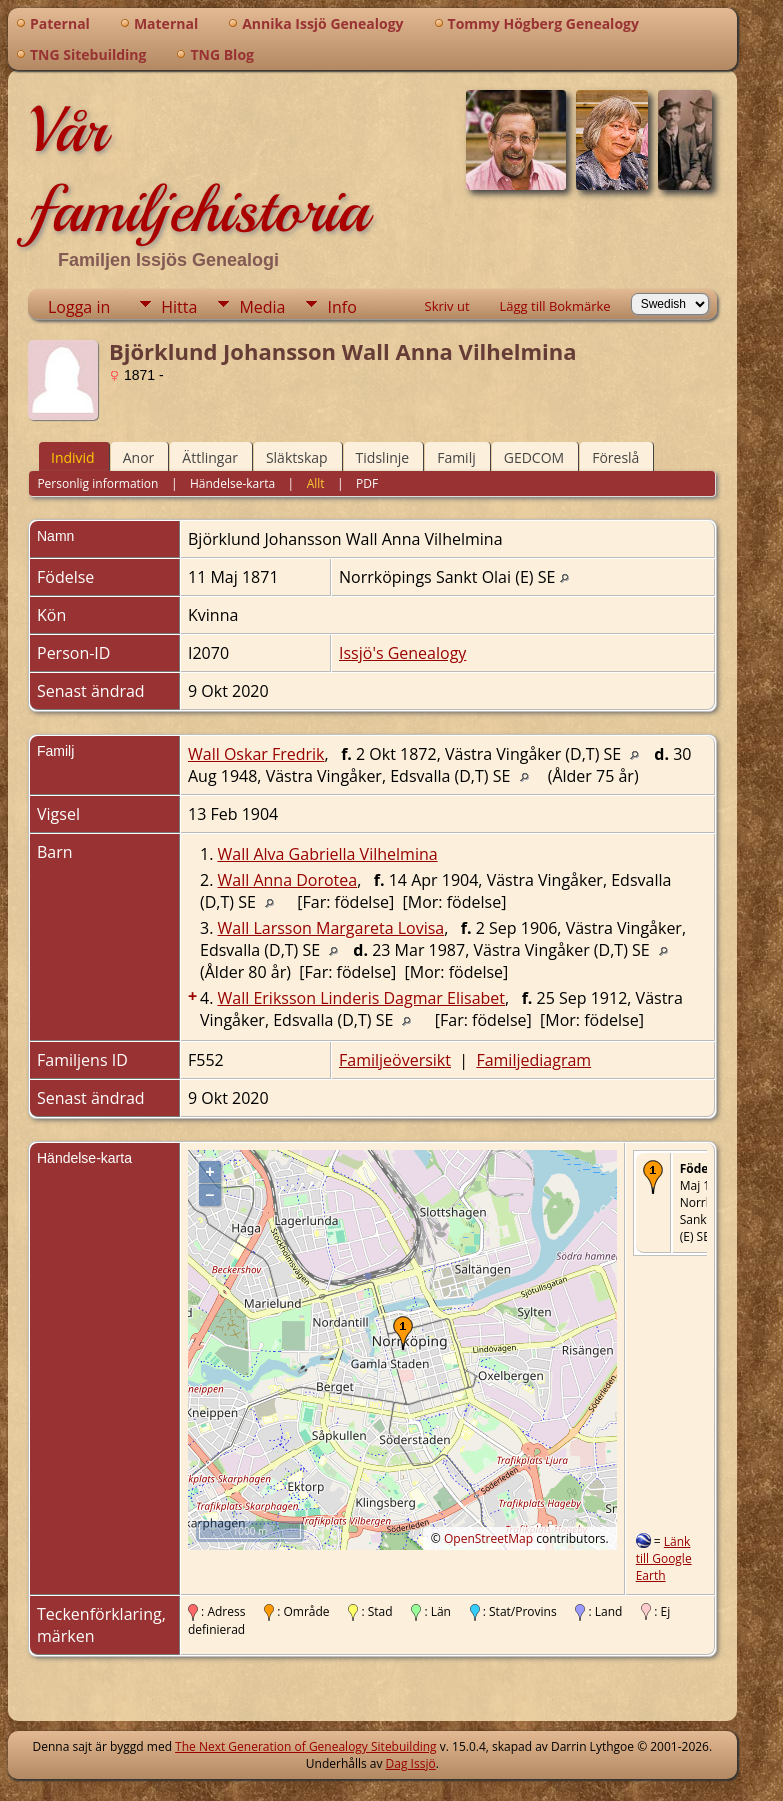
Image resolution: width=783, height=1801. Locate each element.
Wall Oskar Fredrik (256, 754)
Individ (73, 457)
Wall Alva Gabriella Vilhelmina (328, 854)
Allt (316, 483)
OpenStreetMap (488, 1538)
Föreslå (615, 457)
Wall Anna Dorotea (288, 880)
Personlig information (97, 483)
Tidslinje (383, 457)
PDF (367, 483)
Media (262, 307)
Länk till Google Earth (664, 1558)
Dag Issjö (411, 1763)
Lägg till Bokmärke (555, 306)
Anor (139, 457)
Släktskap (297, 457)
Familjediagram (533, 1060)
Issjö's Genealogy (402, 653)
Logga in (79, 307)
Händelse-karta (232, 483)
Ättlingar (210, 457)
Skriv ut (447, 306)
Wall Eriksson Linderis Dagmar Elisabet (362, 998)
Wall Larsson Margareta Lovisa (331, 928)
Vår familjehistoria (198, 170)
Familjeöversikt (395, 1060)
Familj (456, 457)
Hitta (179, 307)
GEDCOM (534, 457)
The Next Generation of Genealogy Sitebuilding (306, 1746)
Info (341, 307)
